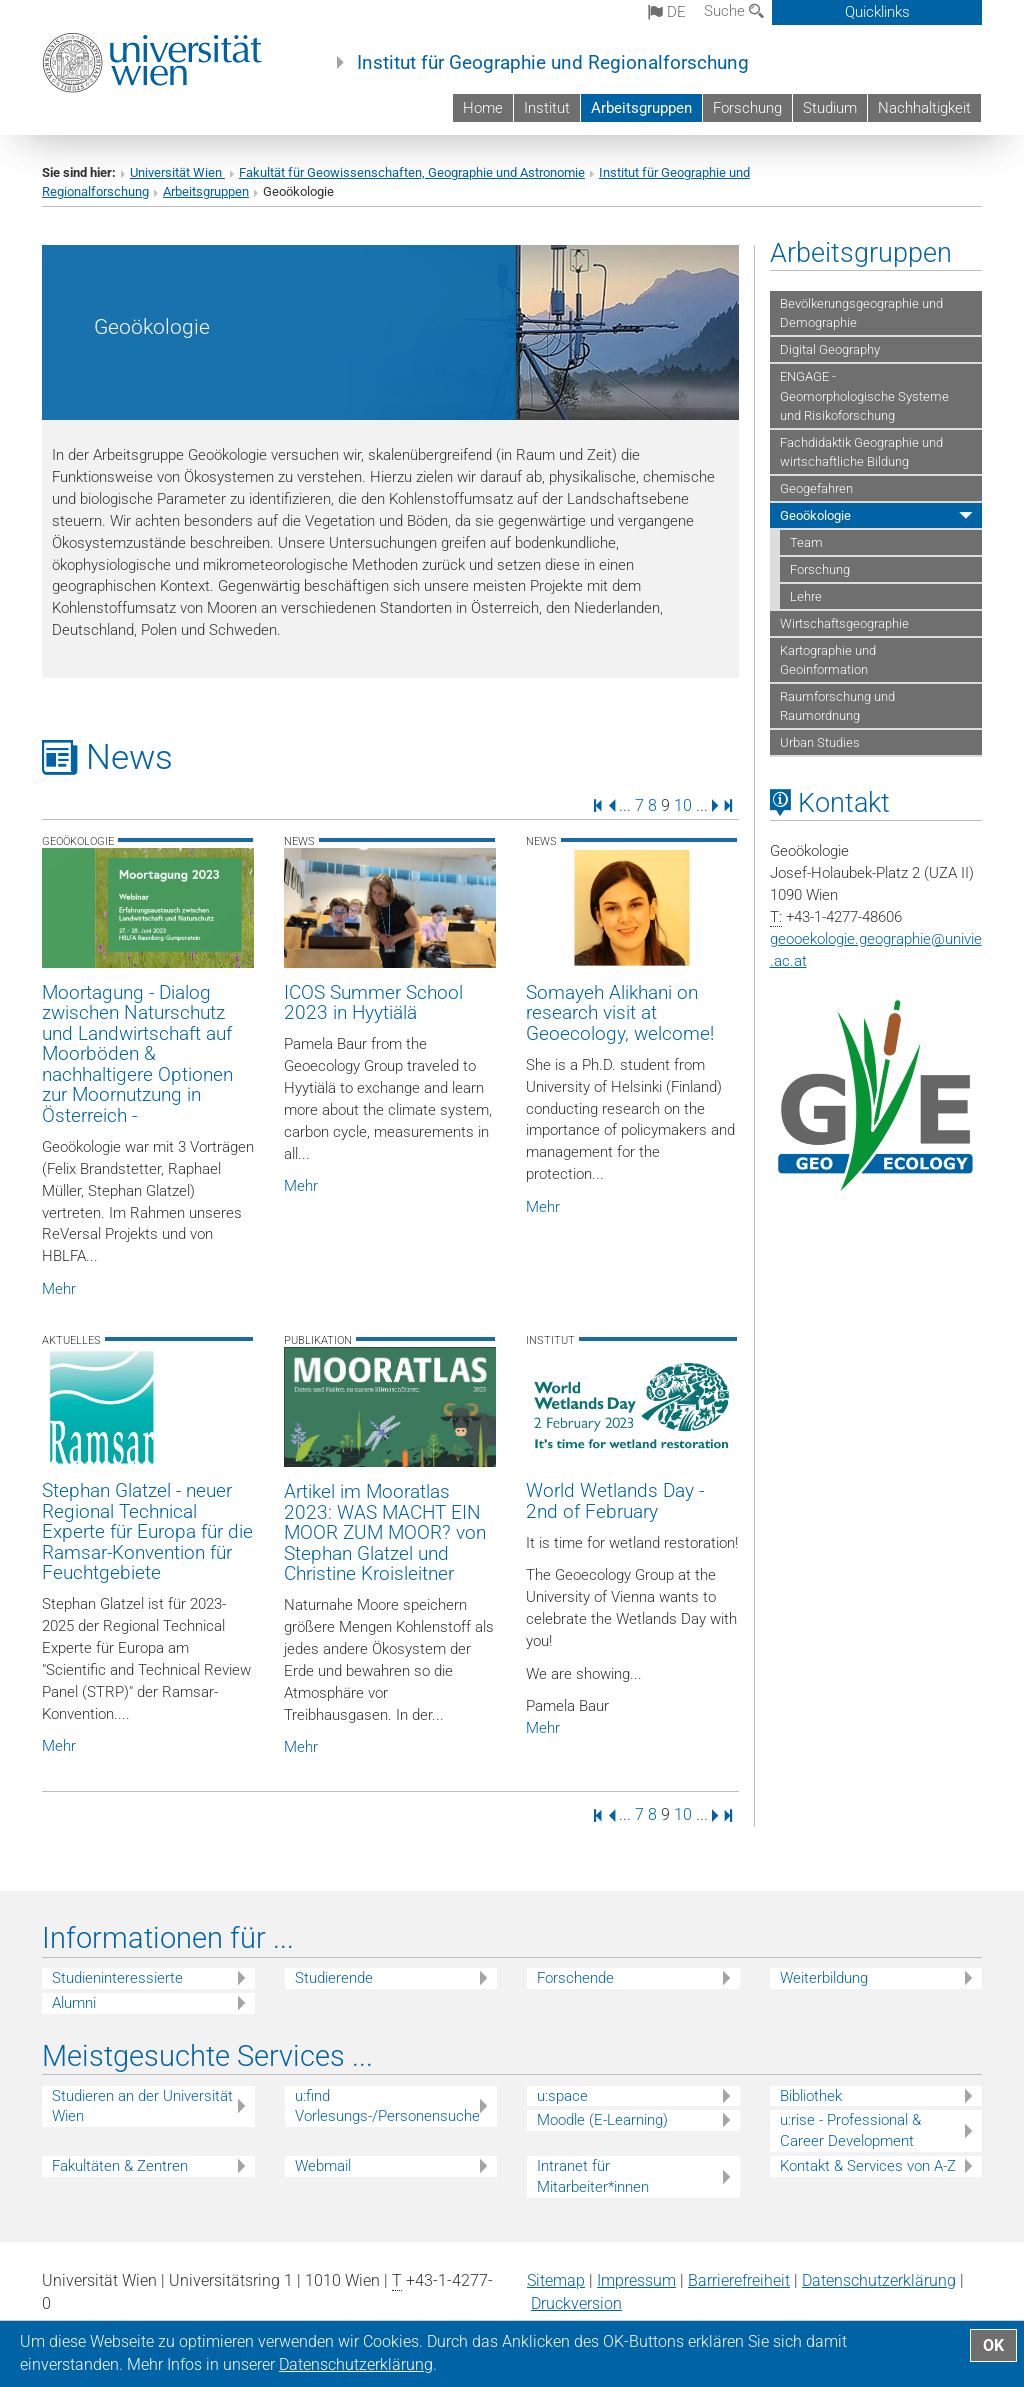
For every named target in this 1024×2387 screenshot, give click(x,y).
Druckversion (576, 2303)
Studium (830, 108)
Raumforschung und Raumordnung (837, 706)
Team (806, 542)
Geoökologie (815, 515)
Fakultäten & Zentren (120, 2166)
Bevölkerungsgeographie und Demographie (861, 313)
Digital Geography (830, 349)
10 (683, 804)
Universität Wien (177, 172)
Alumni (74, 2003)
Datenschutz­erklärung (879, 2280)
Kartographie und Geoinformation (828, 660)
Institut (547, 108)
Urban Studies (820, 742)
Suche (734, 11)
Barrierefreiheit (739, 2280)
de (667, 12)
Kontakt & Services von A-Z (868, 2166)
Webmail (323, 2166)
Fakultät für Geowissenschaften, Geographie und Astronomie (412, 172)
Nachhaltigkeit (924, 108)
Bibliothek (811, 2096)
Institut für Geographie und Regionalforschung (553, 63)
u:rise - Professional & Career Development (850, 2130)
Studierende (334, 1978)
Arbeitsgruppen (641, 108)
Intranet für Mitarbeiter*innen (593, 2176)
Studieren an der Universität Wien (142, 2106)
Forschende (575, 1978)
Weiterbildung (824, 1978)
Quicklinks (877, 12)
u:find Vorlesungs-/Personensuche (387, 2106)
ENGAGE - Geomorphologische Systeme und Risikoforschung (864, 395)
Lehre (806, 596)
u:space (562, 2096)
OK (993, 2345)
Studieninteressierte (117, 1978)
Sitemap (556, 2280)
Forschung (747, 108)
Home (483, 108)
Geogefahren (816, 488)
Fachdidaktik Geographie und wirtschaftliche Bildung (861, 452)
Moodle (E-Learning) (602, 2120)
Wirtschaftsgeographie (844, 623)
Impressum (636, 2280)
